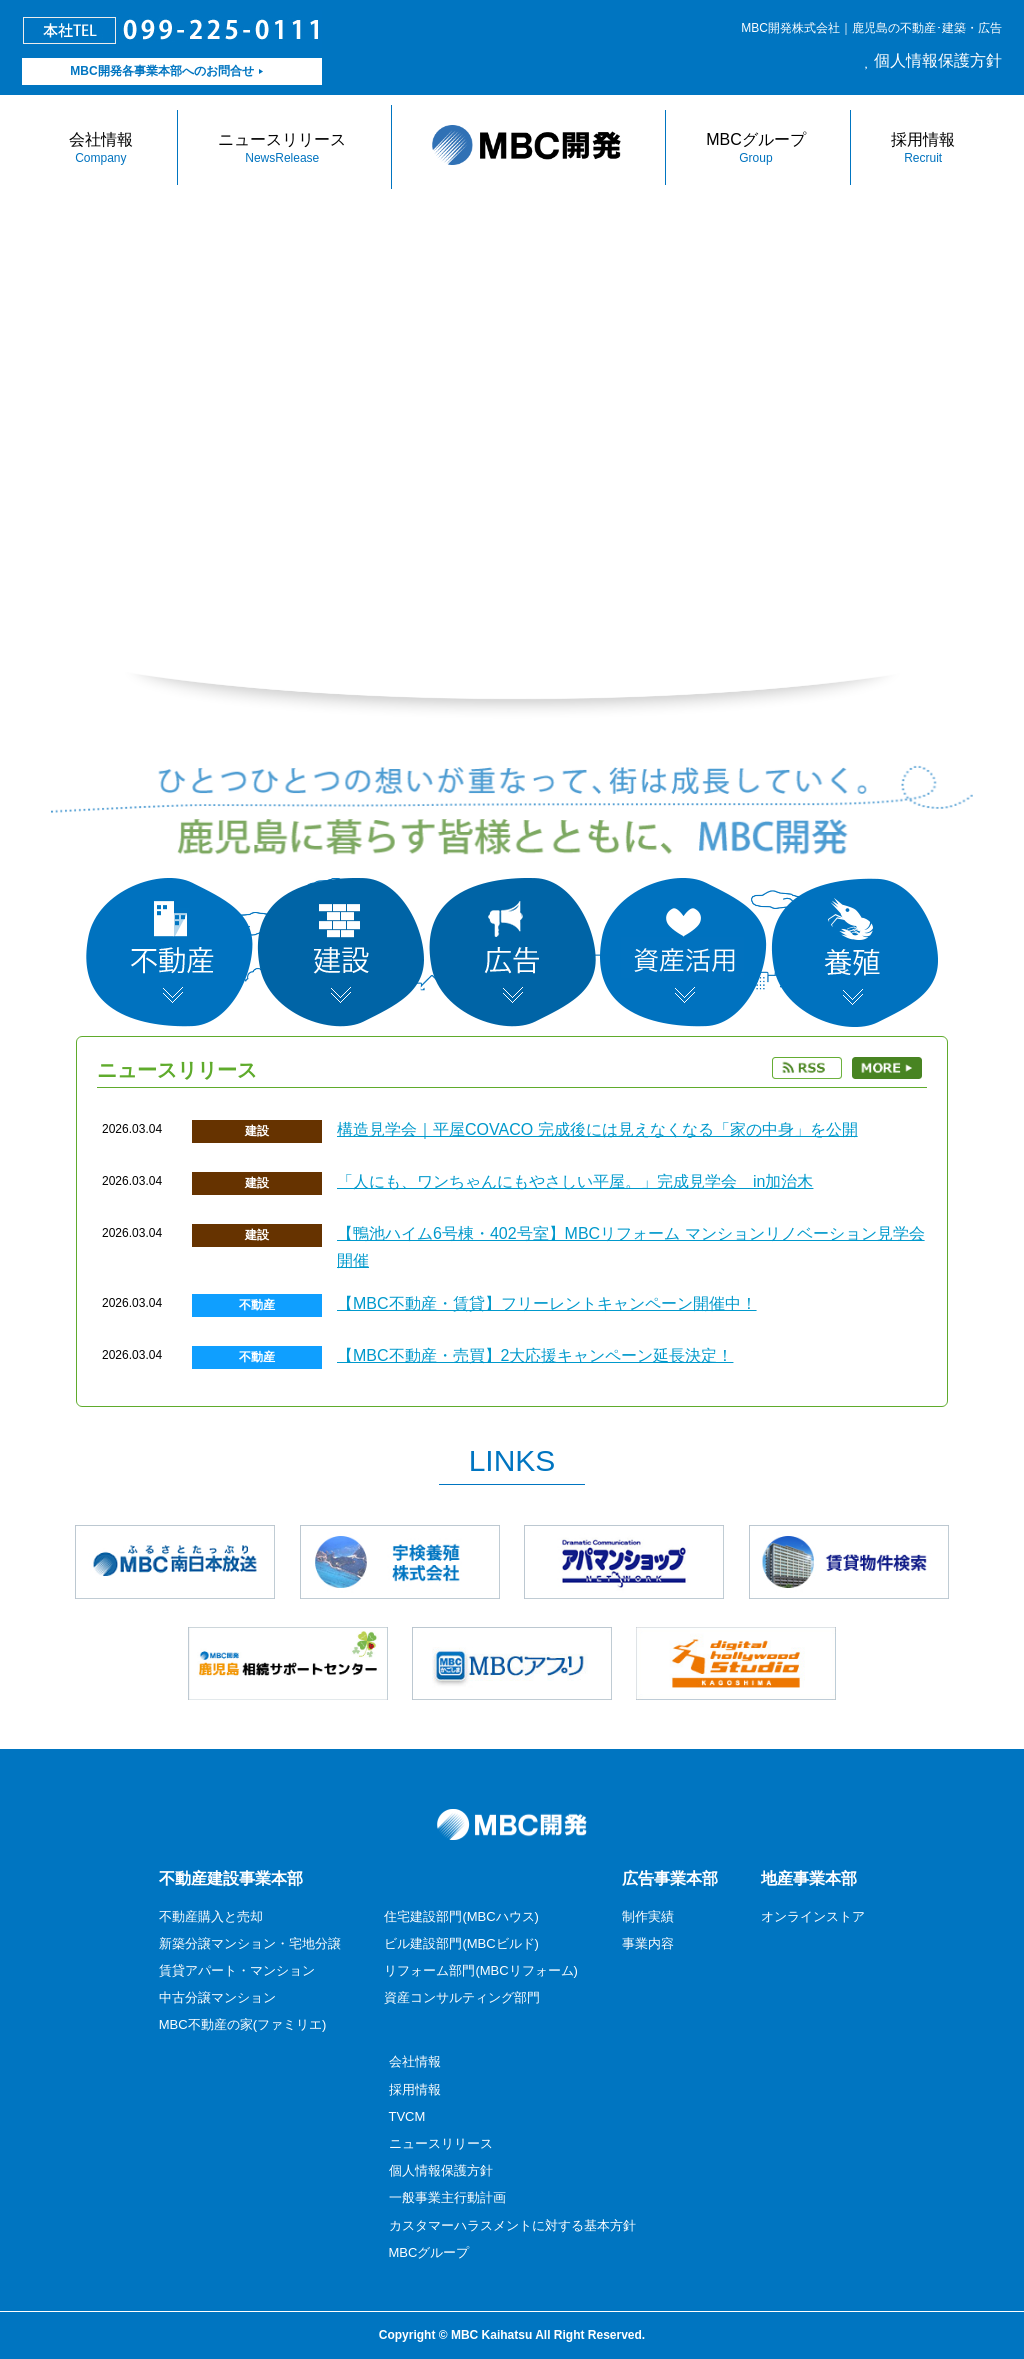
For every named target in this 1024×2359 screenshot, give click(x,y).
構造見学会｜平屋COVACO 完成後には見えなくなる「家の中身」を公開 (597, 1129)
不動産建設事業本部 (231, 1878)
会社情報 (101, 148)
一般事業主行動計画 (447, 2197)
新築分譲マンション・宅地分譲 (250, 1943)
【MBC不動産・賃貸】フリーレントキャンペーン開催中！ (547, 1303)
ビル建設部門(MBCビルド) (461, 1943)
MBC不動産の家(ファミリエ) (243, 2024)
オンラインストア (813, 1916)
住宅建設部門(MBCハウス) (461, 1916)
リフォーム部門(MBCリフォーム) (481, 1970)
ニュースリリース (282, 148)
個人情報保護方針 (938, 60)
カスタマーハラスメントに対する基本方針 (512, 2225)
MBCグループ (756, 148)
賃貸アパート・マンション (237, 1970)
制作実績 (648, 1916)
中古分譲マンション (217, 1997)
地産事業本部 (809, 1878)
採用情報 (923, 148)
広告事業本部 (670, 1878)
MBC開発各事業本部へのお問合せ (161, 71)
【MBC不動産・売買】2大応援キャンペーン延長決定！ (535, 1355)
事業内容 (648, 1943)
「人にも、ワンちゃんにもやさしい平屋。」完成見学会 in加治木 (575, 1181)
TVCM (407, 2116)
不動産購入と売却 (211, 1916)
